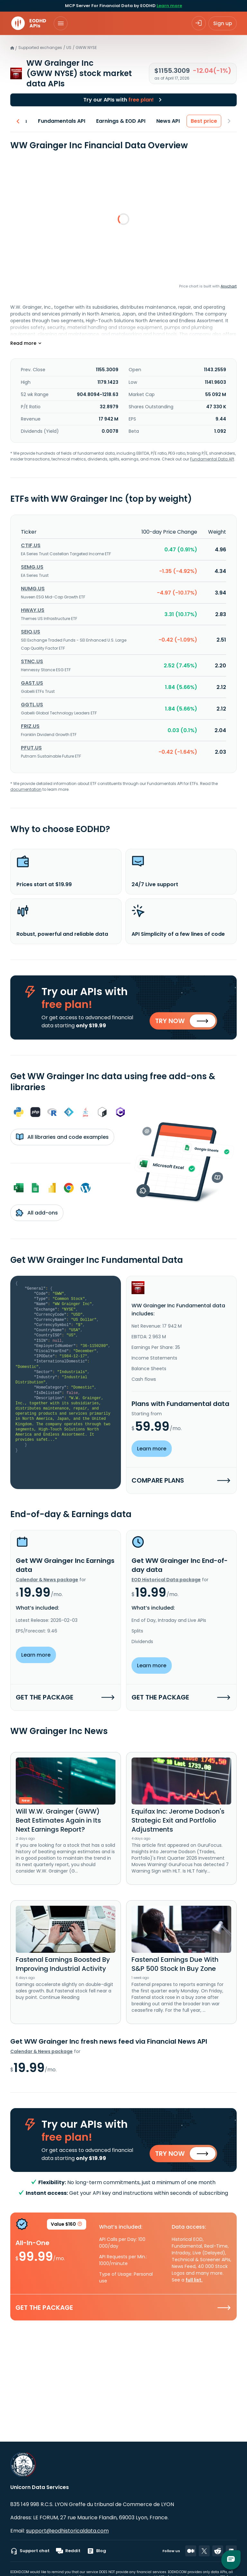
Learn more (169, 6)
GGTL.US (32, 704)
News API (168, 121)
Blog (96, 2550)
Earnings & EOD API (120, 121)
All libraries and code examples (62, 1138)
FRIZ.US (30, 726)
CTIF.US (31, 545)
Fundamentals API (61, 121)
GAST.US (32, 683)
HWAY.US (32, 610)
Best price (204, 121)
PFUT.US (31, 747)
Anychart (229, 286)
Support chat (30, 2550)
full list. (194, 2282)
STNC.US (32, 661)
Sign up (222, 23)
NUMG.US (33, 588)
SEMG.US (32, 567)
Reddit (68, 2550)
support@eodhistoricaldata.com (67, 2530)
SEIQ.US (30, 631)
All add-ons (37, 1213)
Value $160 (66, 2227)
